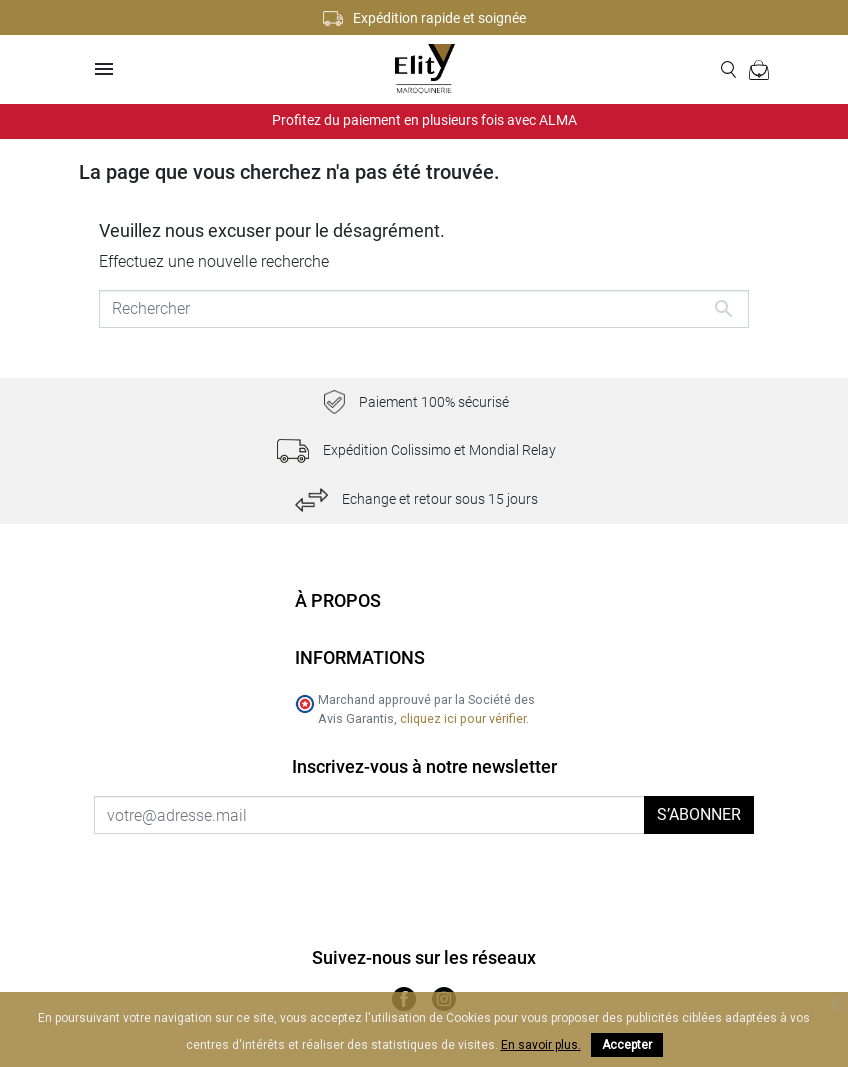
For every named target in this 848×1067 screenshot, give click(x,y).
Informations (360, 657)
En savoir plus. (541, 1045)
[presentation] (261, 873)
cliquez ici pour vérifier (463, 718)
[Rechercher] (424, 309)
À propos (338, 600)
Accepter (627, 1045)
